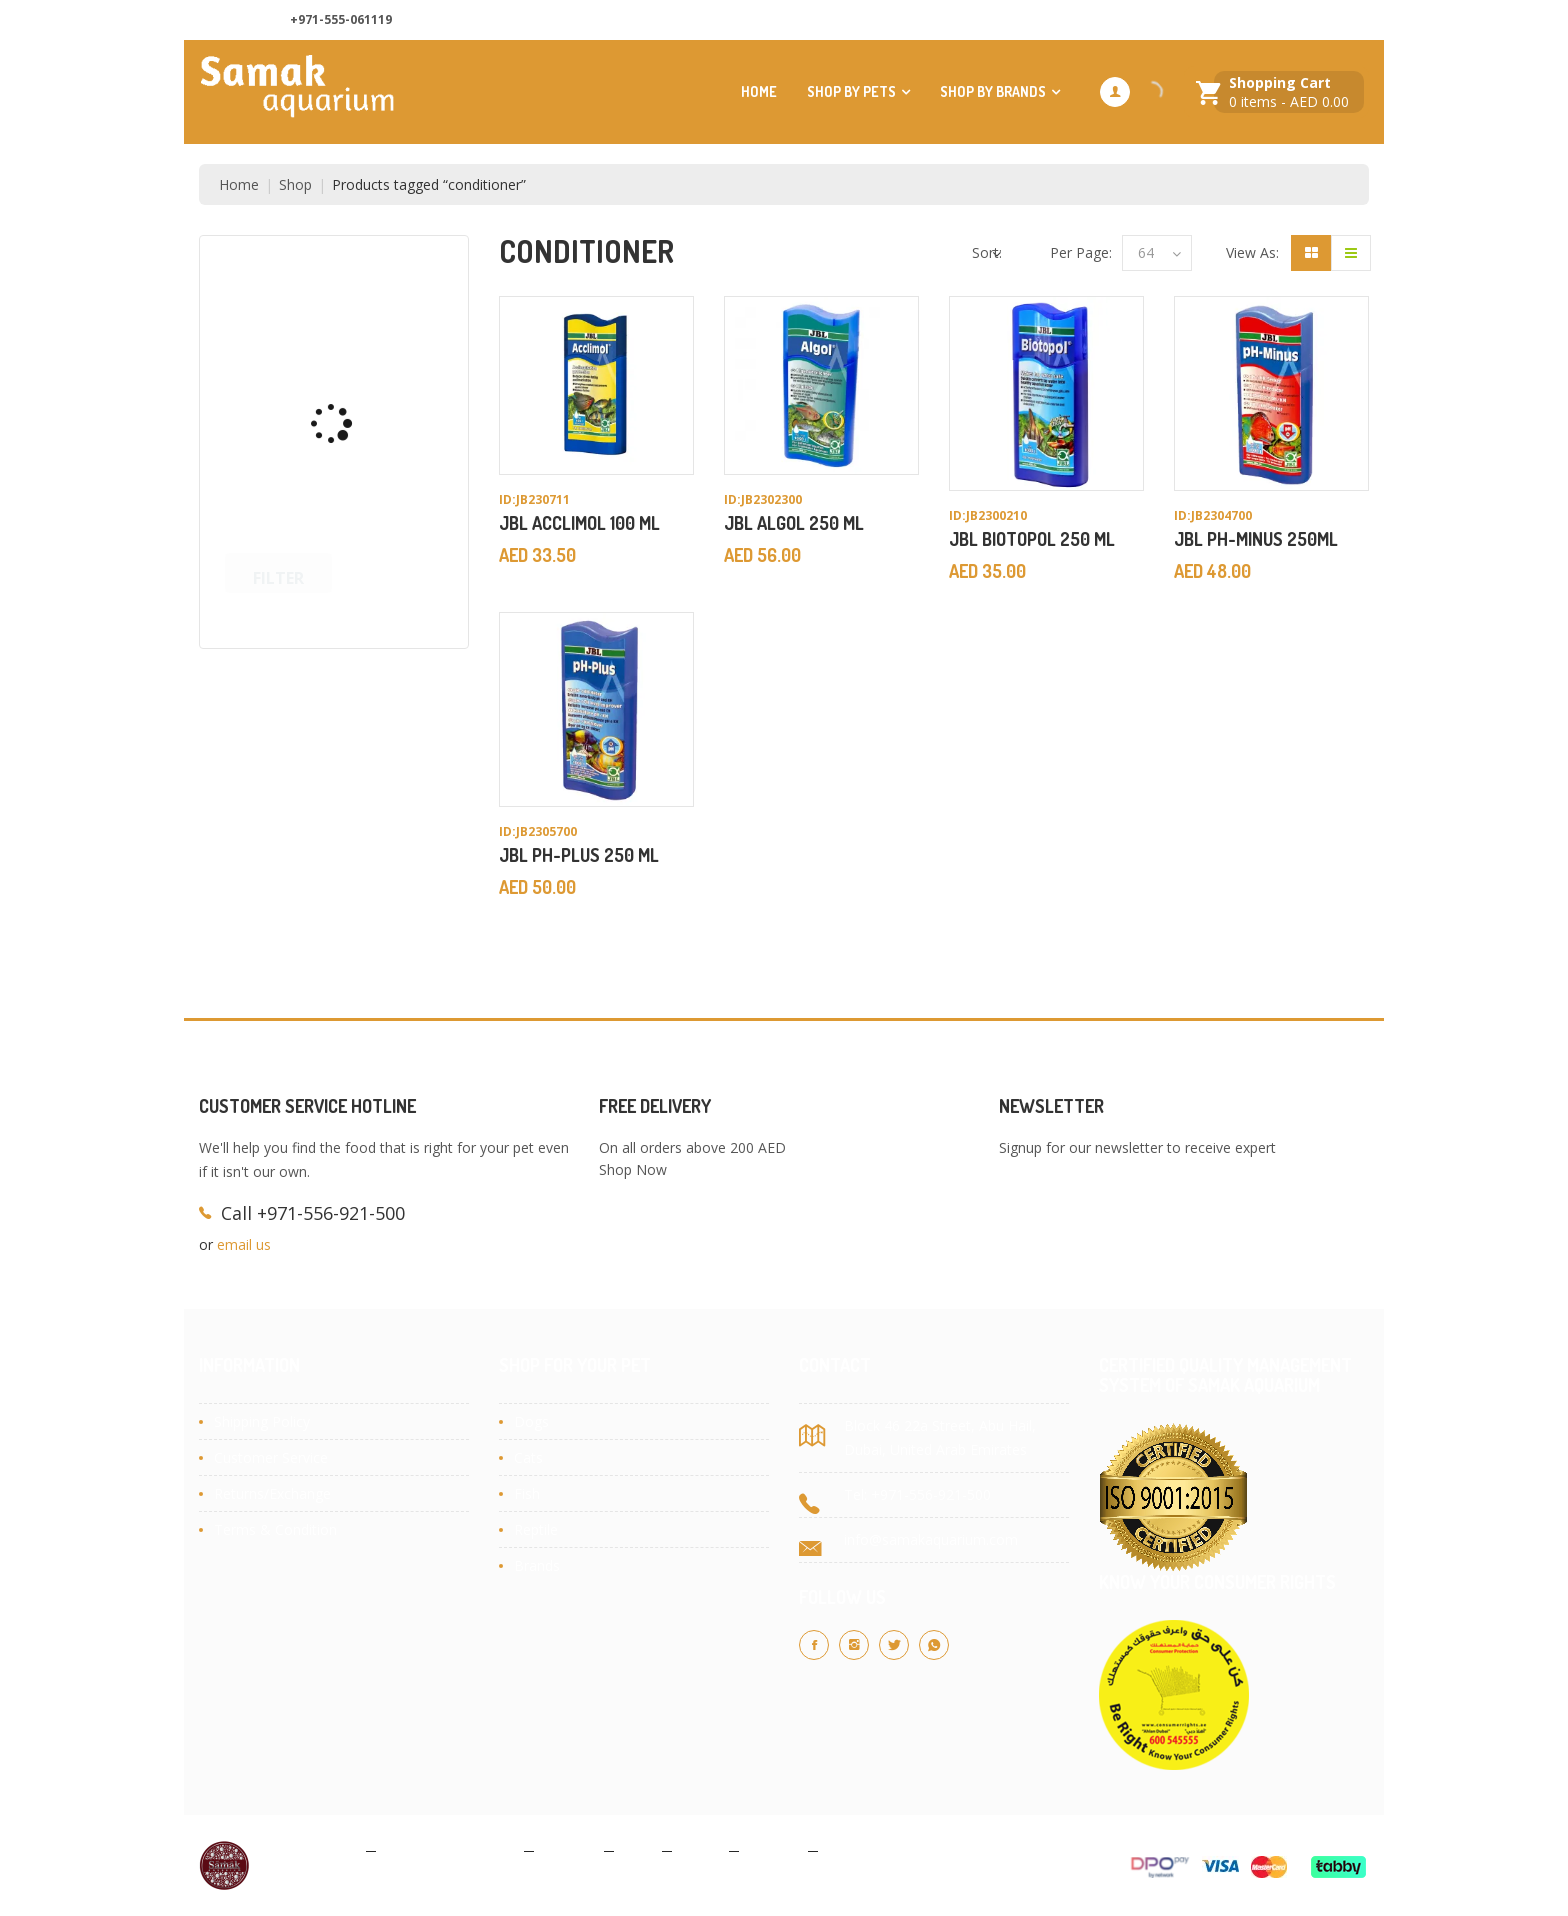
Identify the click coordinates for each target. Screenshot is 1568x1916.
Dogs (531, 1421)
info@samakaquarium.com (931, 1539)
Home (759, 91)
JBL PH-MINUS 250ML (1256, 539)
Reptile (536, 1529)
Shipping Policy (262, 1421)
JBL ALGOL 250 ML (794, 523)
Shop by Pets (851, 91)
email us (244, 1244)
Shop (295, 184)
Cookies (569, 1849)
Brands (537, 1565)
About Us (1074, 20)
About (700, 1849)
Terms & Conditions (450, 1849)
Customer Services (1296, 20)
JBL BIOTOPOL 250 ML (1032, 539)
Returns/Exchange (272, 1493)
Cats (528, 1457)
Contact (773, 1849)
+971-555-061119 (341, 19)
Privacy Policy (313, 1849)
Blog (638, 1849)
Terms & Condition (275, 1529)
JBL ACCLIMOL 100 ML (579, 523)
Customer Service (271, 1457)
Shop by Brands (993, 91)
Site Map (855, 1849)
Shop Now (633, 1169)
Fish (527, 1493)
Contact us (1171, 20)
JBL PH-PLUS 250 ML (579, 855)
